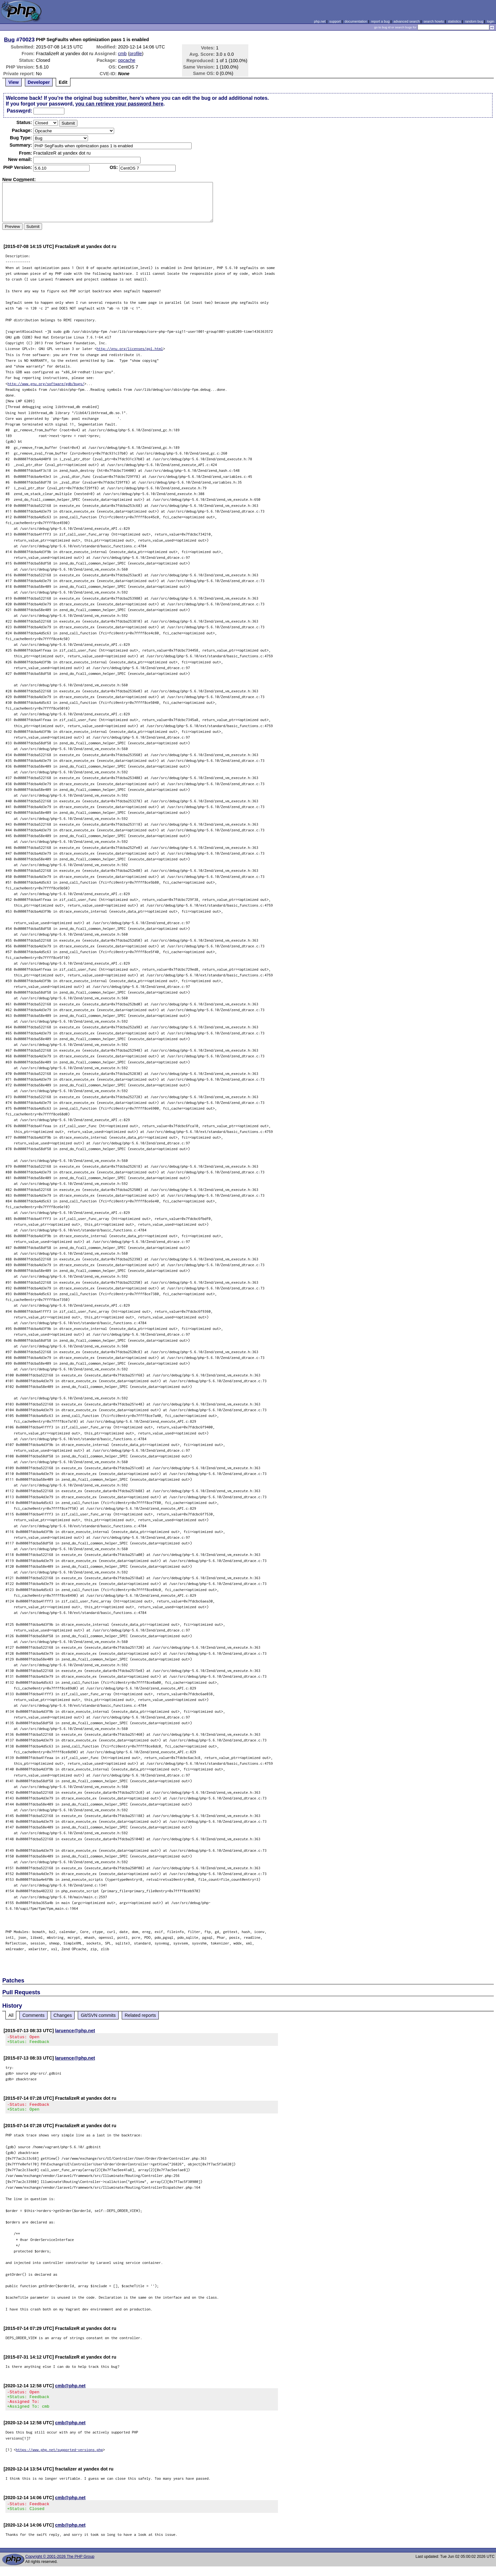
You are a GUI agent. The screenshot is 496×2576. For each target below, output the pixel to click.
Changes (63, 2015)
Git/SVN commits (98, 2015)
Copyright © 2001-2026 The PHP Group (59, 2566)
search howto (433, 21)
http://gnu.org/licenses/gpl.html (130, 349)
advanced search (406, 21)
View (13, 82)
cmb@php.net (70, 2389)
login (490, 21)
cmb (122, 53)
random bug (474, 21)
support (335, 21)
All (10, 2015)
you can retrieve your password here (119, 103)
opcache (126, 60)
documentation (356, 21)
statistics (454, 21)
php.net (319, 21)
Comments (33, 2015)
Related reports (140, 2015)
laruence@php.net (75, 2030)
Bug (9, 39)
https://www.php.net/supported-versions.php (59, 2457)
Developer (39, 82)
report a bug (380, 21)
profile (135, 53)
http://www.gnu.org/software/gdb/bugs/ (46, 384)
